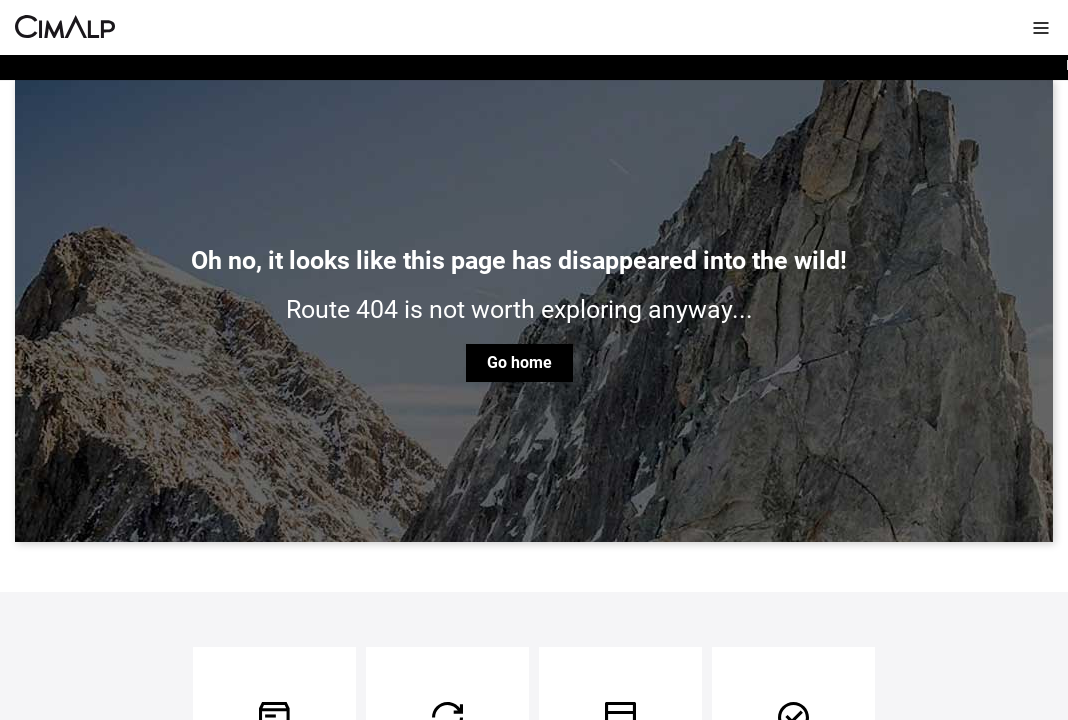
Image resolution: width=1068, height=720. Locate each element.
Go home (519, 362)
